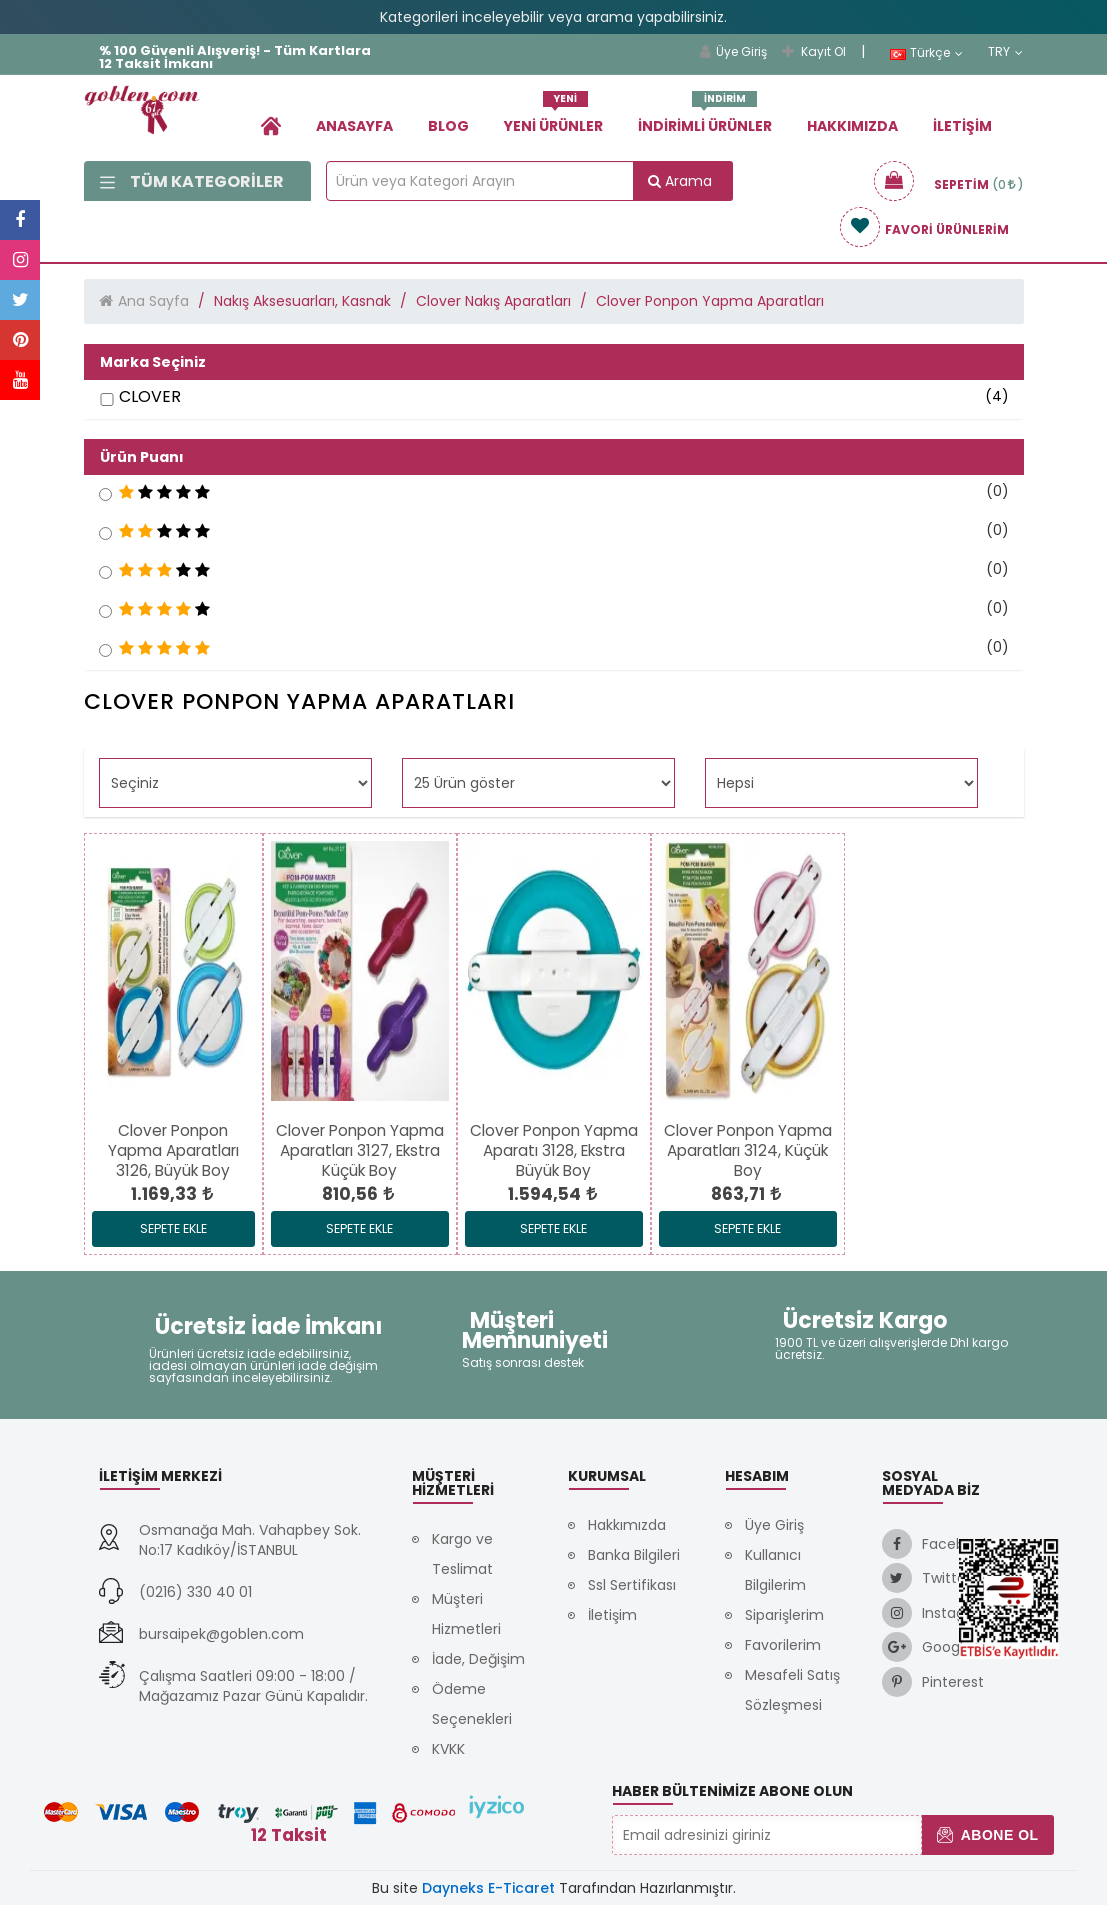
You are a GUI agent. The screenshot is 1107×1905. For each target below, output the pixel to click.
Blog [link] (448, 126)
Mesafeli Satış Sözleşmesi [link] (792, 1690)
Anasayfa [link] (354, 126)
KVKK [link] (448, 1749)
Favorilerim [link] (783, 1645)
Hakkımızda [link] (852, 126)
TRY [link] (1005, 52)
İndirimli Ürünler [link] (705, 118)
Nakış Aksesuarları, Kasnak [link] (302, 301)
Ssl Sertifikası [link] (632, 1585)
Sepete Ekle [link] (173, 1228)
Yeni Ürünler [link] (553, 118)
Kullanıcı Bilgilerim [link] (775, 1570)
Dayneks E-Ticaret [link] (488, 1888)
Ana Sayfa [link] (153, 301)
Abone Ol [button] (987, 1835)
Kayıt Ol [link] (814, 51)
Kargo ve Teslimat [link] (462, 1554)
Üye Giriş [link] (733, 51)
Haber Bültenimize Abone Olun (732, 1791)
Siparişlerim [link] (784, 1615)
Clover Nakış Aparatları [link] (493, 301)
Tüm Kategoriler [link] (192, 181)
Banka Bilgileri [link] (634, 1555)
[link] (271, 125)
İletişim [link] (962, 126)
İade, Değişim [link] (478, 1659)
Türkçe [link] (926, 53)
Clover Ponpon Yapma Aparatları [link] (710, 301)
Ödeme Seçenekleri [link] (472, 1704)
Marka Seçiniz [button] (153, 362)
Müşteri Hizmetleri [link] (466, 1614)
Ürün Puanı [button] (142, 457)
